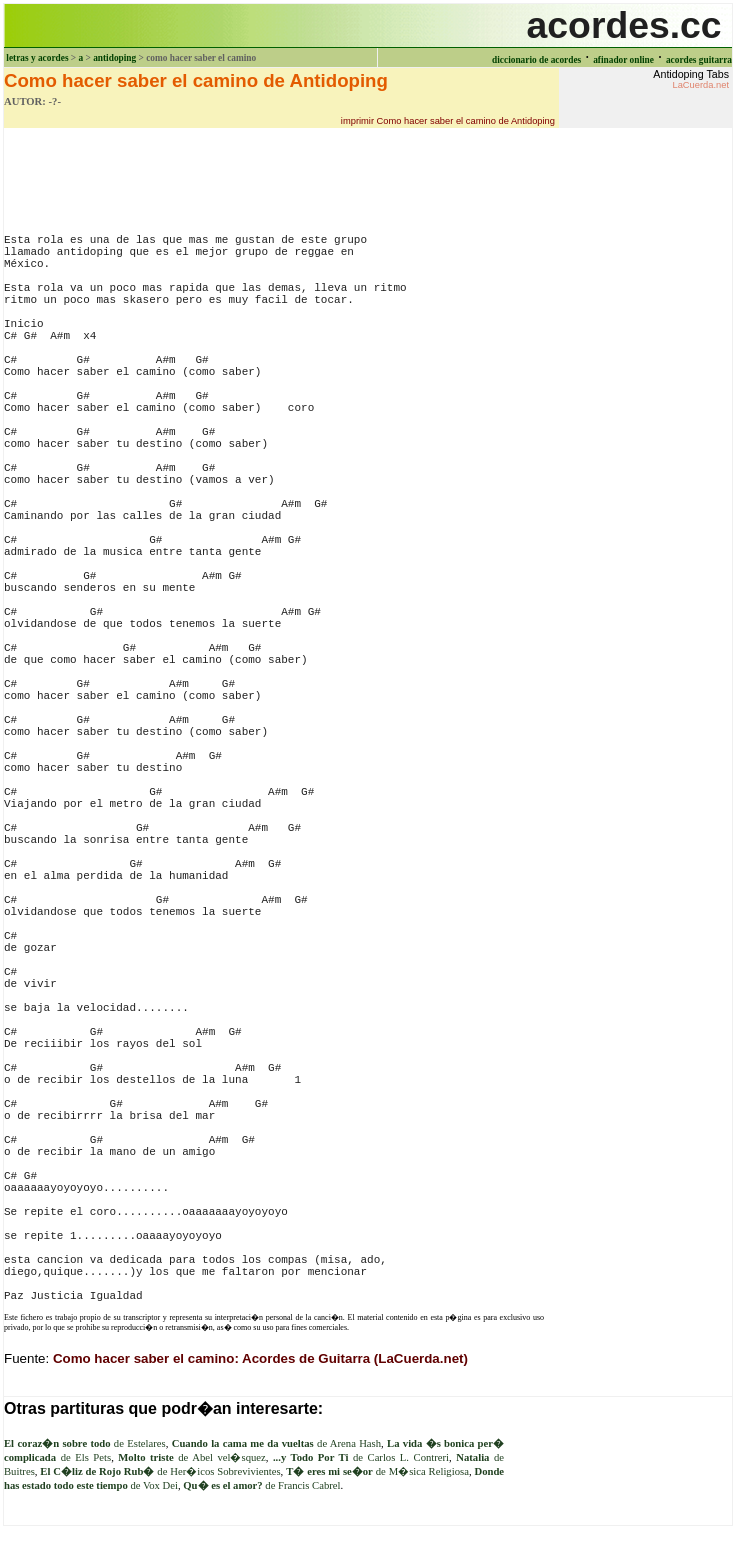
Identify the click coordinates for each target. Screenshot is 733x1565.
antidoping (114, 58)
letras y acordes (37, 58)
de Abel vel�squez (191, 1457)
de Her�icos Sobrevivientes (160, 1471)
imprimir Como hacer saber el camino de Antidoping (448, 121)
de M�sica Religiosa (377, 1471)
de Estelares (85, 1443)
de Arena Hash (276, 1443)
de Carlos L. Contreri (361, 1457)
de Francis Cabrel (261, 1485)
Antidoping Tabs (691, 79)
